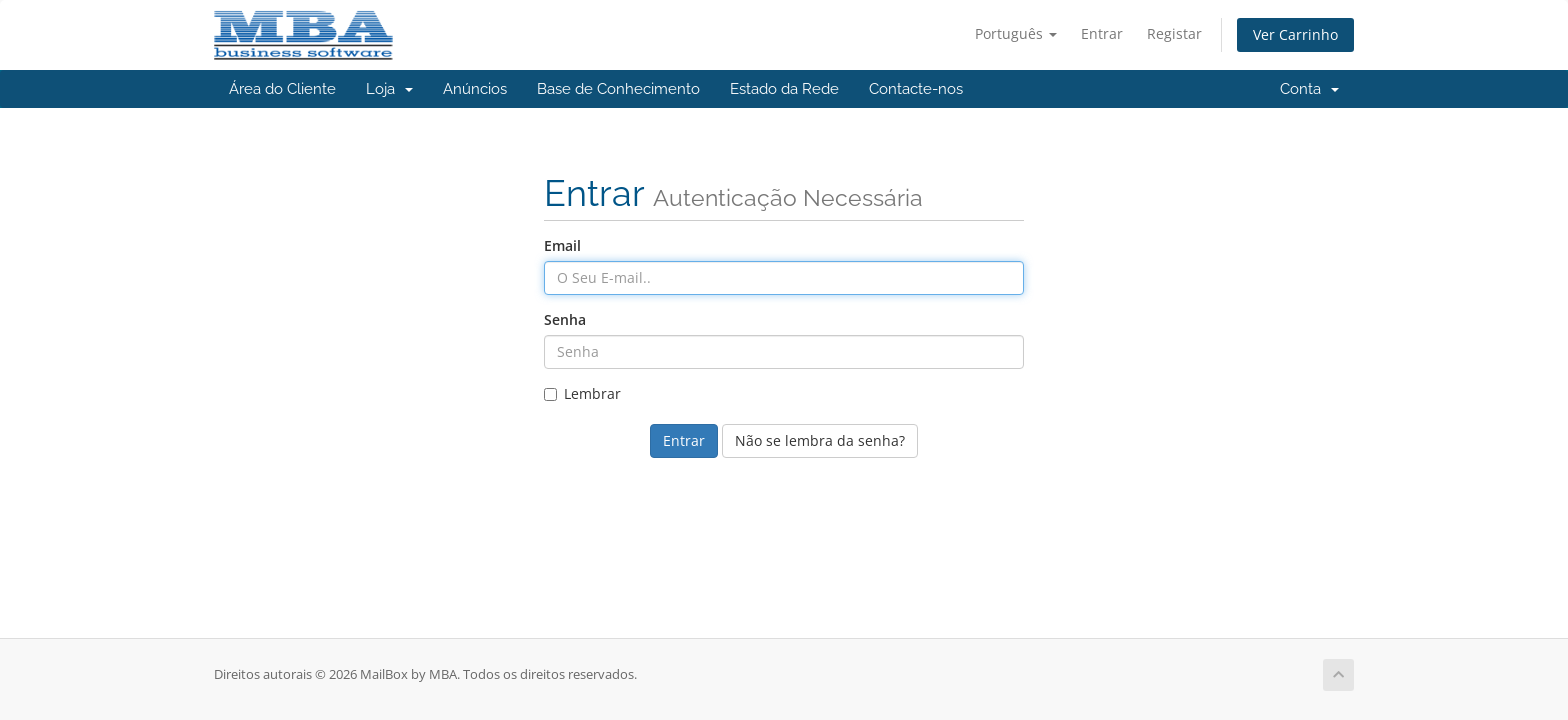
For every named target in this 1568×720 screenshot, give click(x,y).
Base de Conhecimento (618, 89)
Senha (565, 319)
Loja (389, 89)
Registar (1174, 33)
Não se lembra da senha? (820, 440)
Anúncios (475, 89)
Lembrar (582, 393)
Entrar (1102, 33)
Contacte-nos (916, 89)
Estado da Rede (784, 89)
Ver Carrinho (1295, 34)
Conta (1309, 89)
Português (1016, 33)
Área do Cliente (282, 89)
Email (562, 245)
